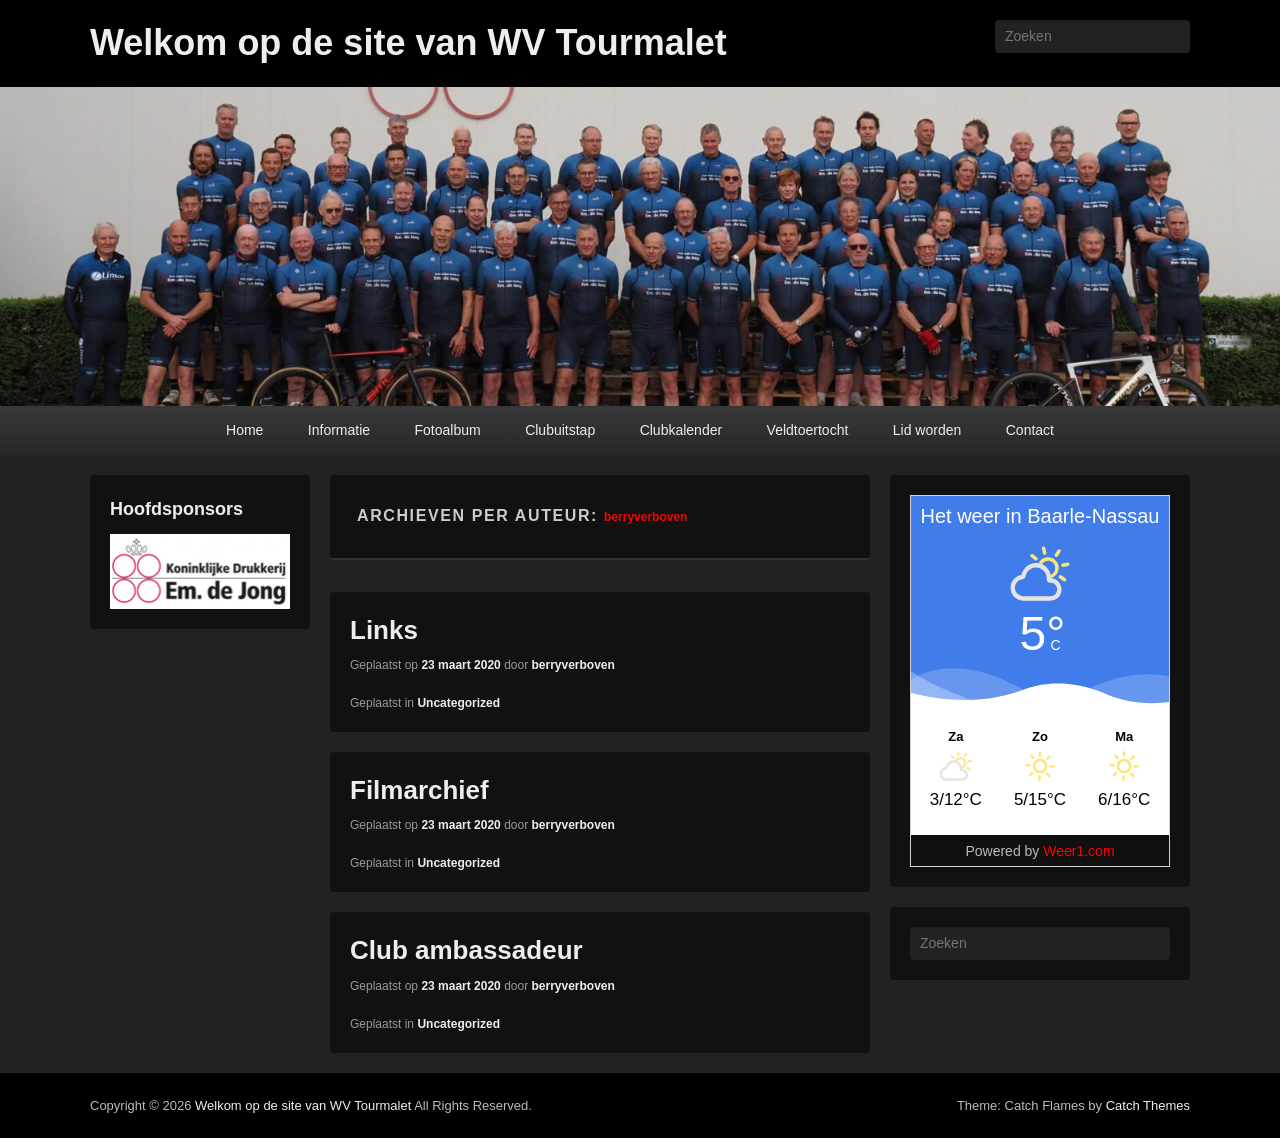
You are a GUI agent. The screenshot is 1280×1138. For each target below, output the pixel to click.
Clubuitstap (560, 430)
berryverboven (645, 517)
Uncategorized (458, 703)
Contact (1030, 430)
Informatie (339, 430)
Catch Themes (1148, 1105)
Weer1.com (1078, 851)
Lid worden (927, 430)
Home (244, 430)
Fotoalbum (448, 430)
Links (384, 630)
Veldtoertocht (808, 430)
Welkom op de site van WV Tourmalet (408, 42)
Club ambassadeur (466, 950)
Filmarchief (419, 790)
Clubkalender (681, 430)
